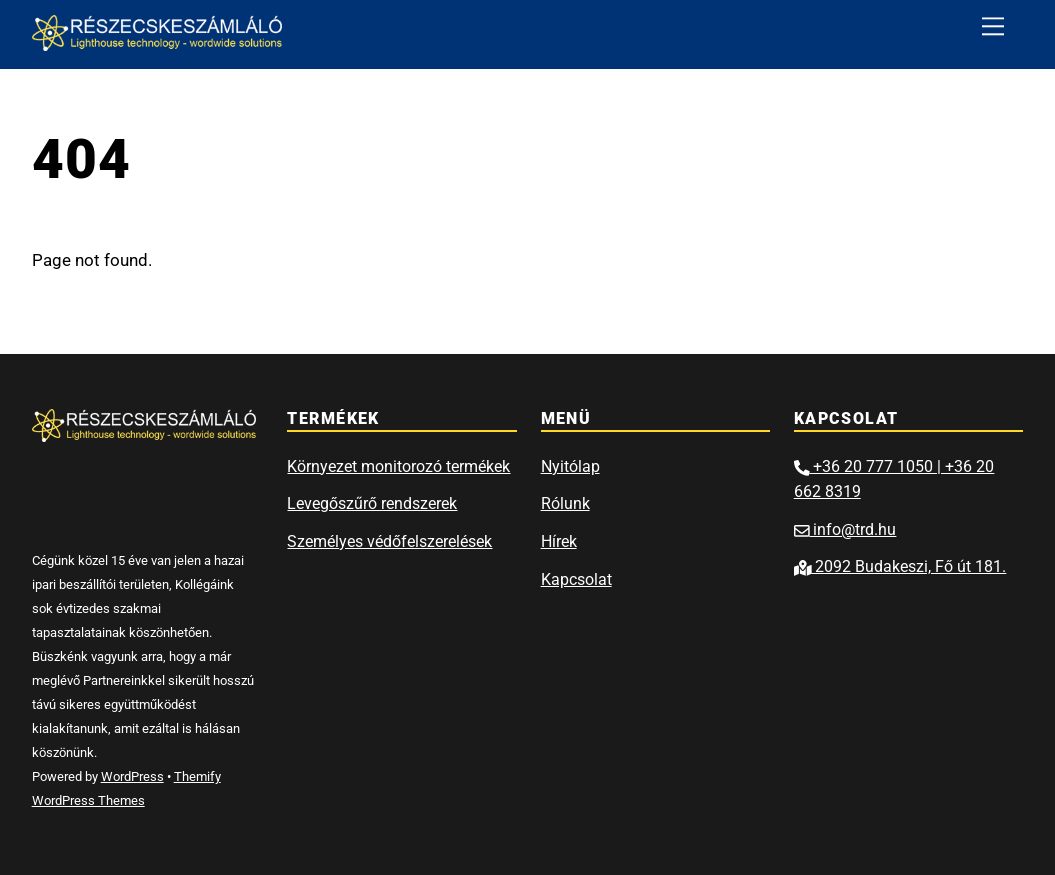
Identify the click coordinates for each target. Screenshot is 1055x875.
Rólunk (565, 503)
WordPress (132, 776)
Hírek (559, 541)
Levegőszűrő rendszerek (372, 503)
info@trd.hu (845, 529)
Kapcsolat (576, 579)
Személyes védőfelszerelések (389, 541)
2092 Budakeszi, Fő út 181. (900, 566)
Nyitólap (570, 466)
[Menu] (993, 26)
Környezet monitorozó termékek (398, 466)
